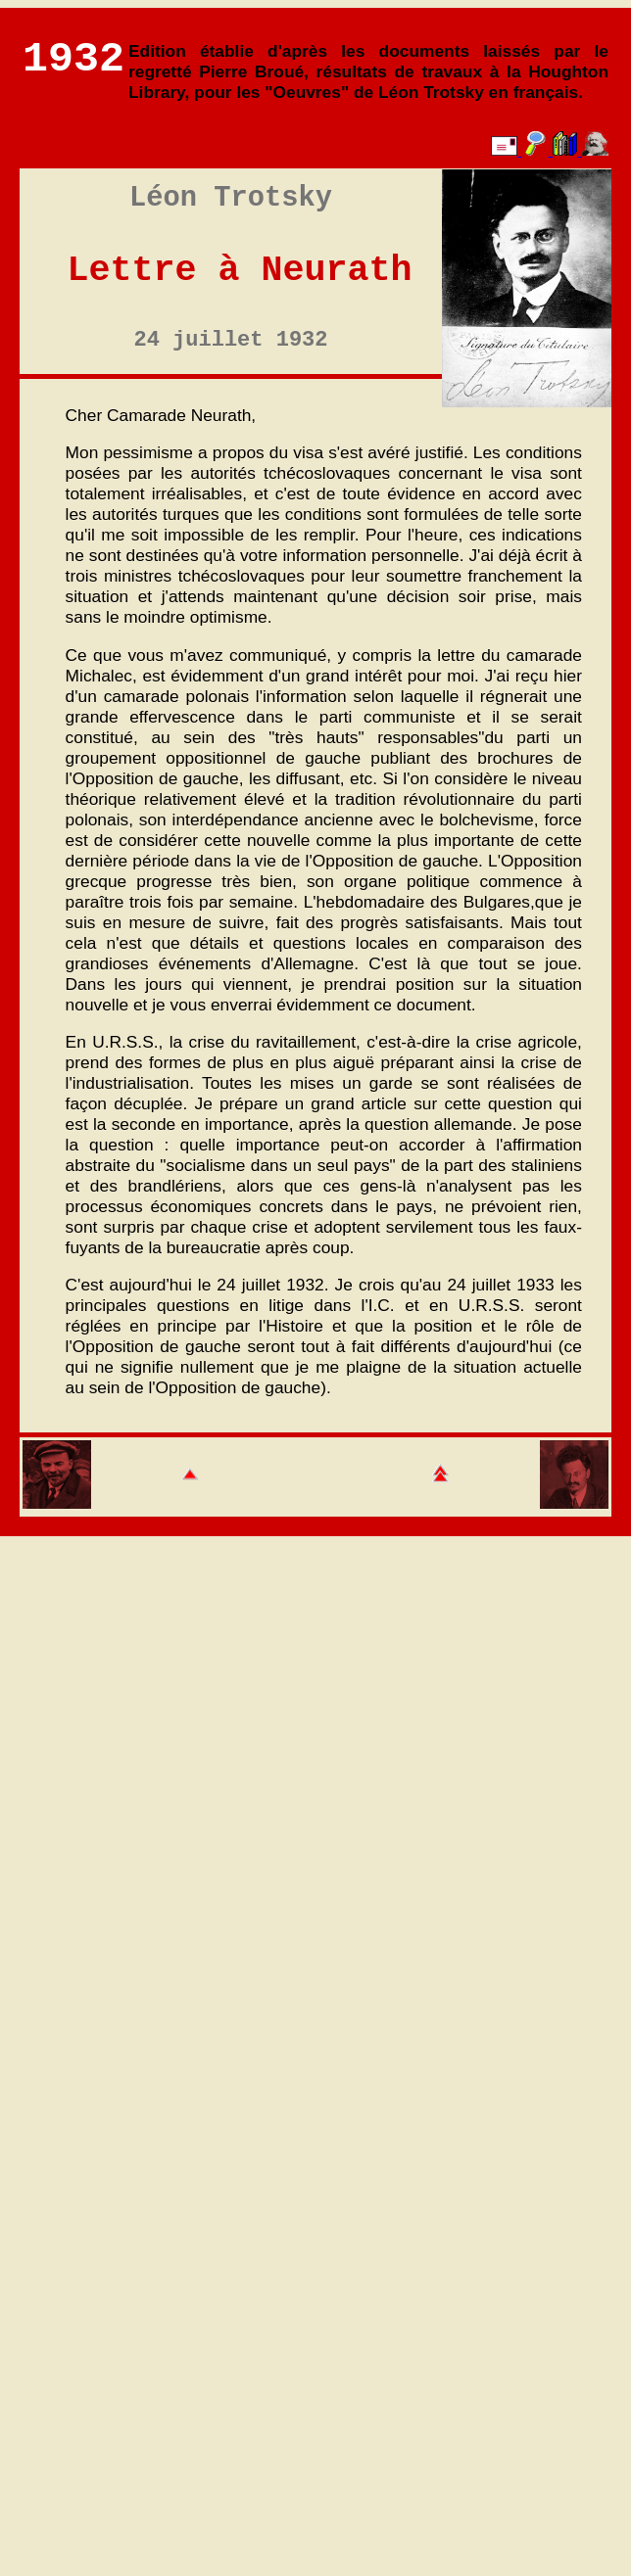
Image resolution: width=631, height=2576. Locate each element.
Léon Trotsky (230, 198)
